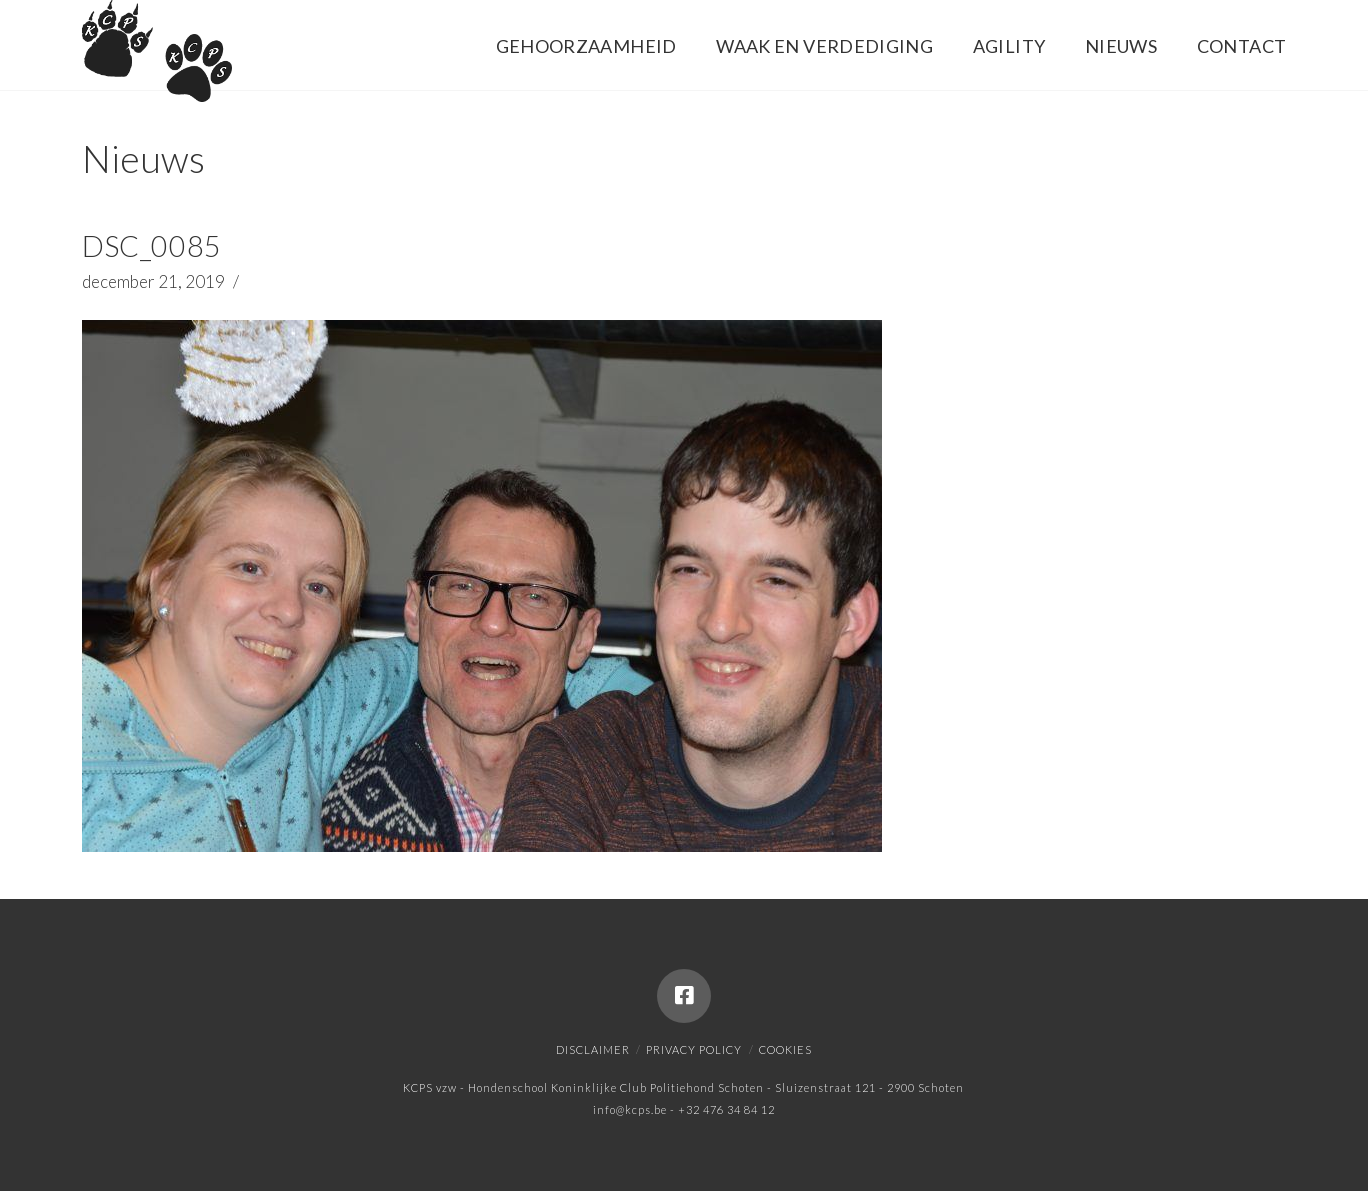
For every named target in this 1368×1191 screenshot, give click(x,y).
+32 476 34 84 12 (726, 1109)
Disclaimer (593, 1049)
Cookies (785, 1049)
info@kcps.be (630, 1109)
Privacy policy (694, 1049)
